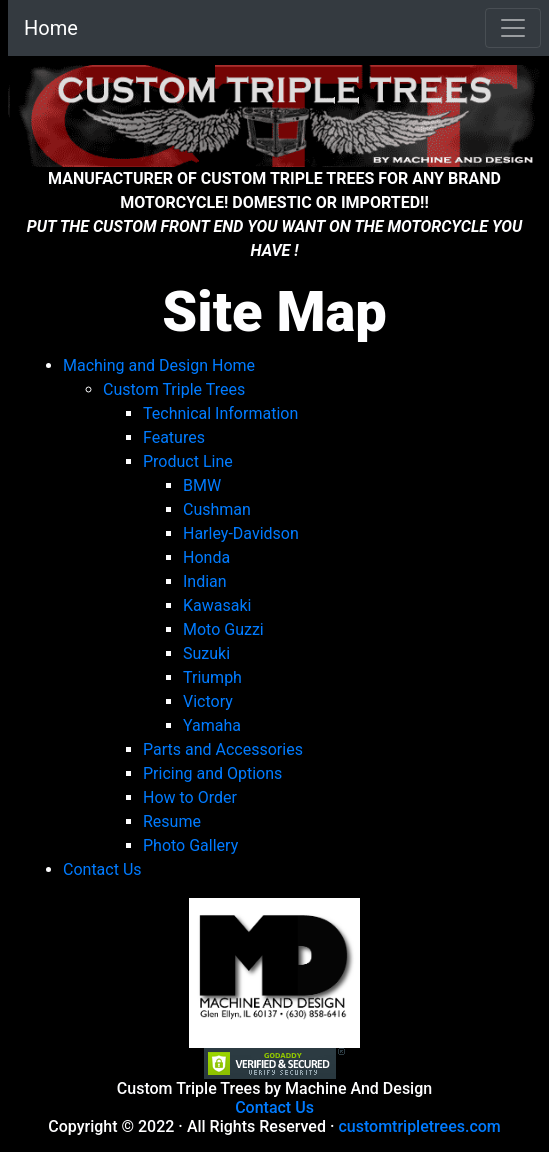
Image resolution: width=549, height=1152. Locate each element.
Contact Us (274, 1107)
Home (51, 28)
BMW (202, 485)
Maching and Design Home (159, 365)
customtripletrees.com (419, 1126)
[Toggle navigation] (513, 28)
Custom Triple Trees (174, 389)
